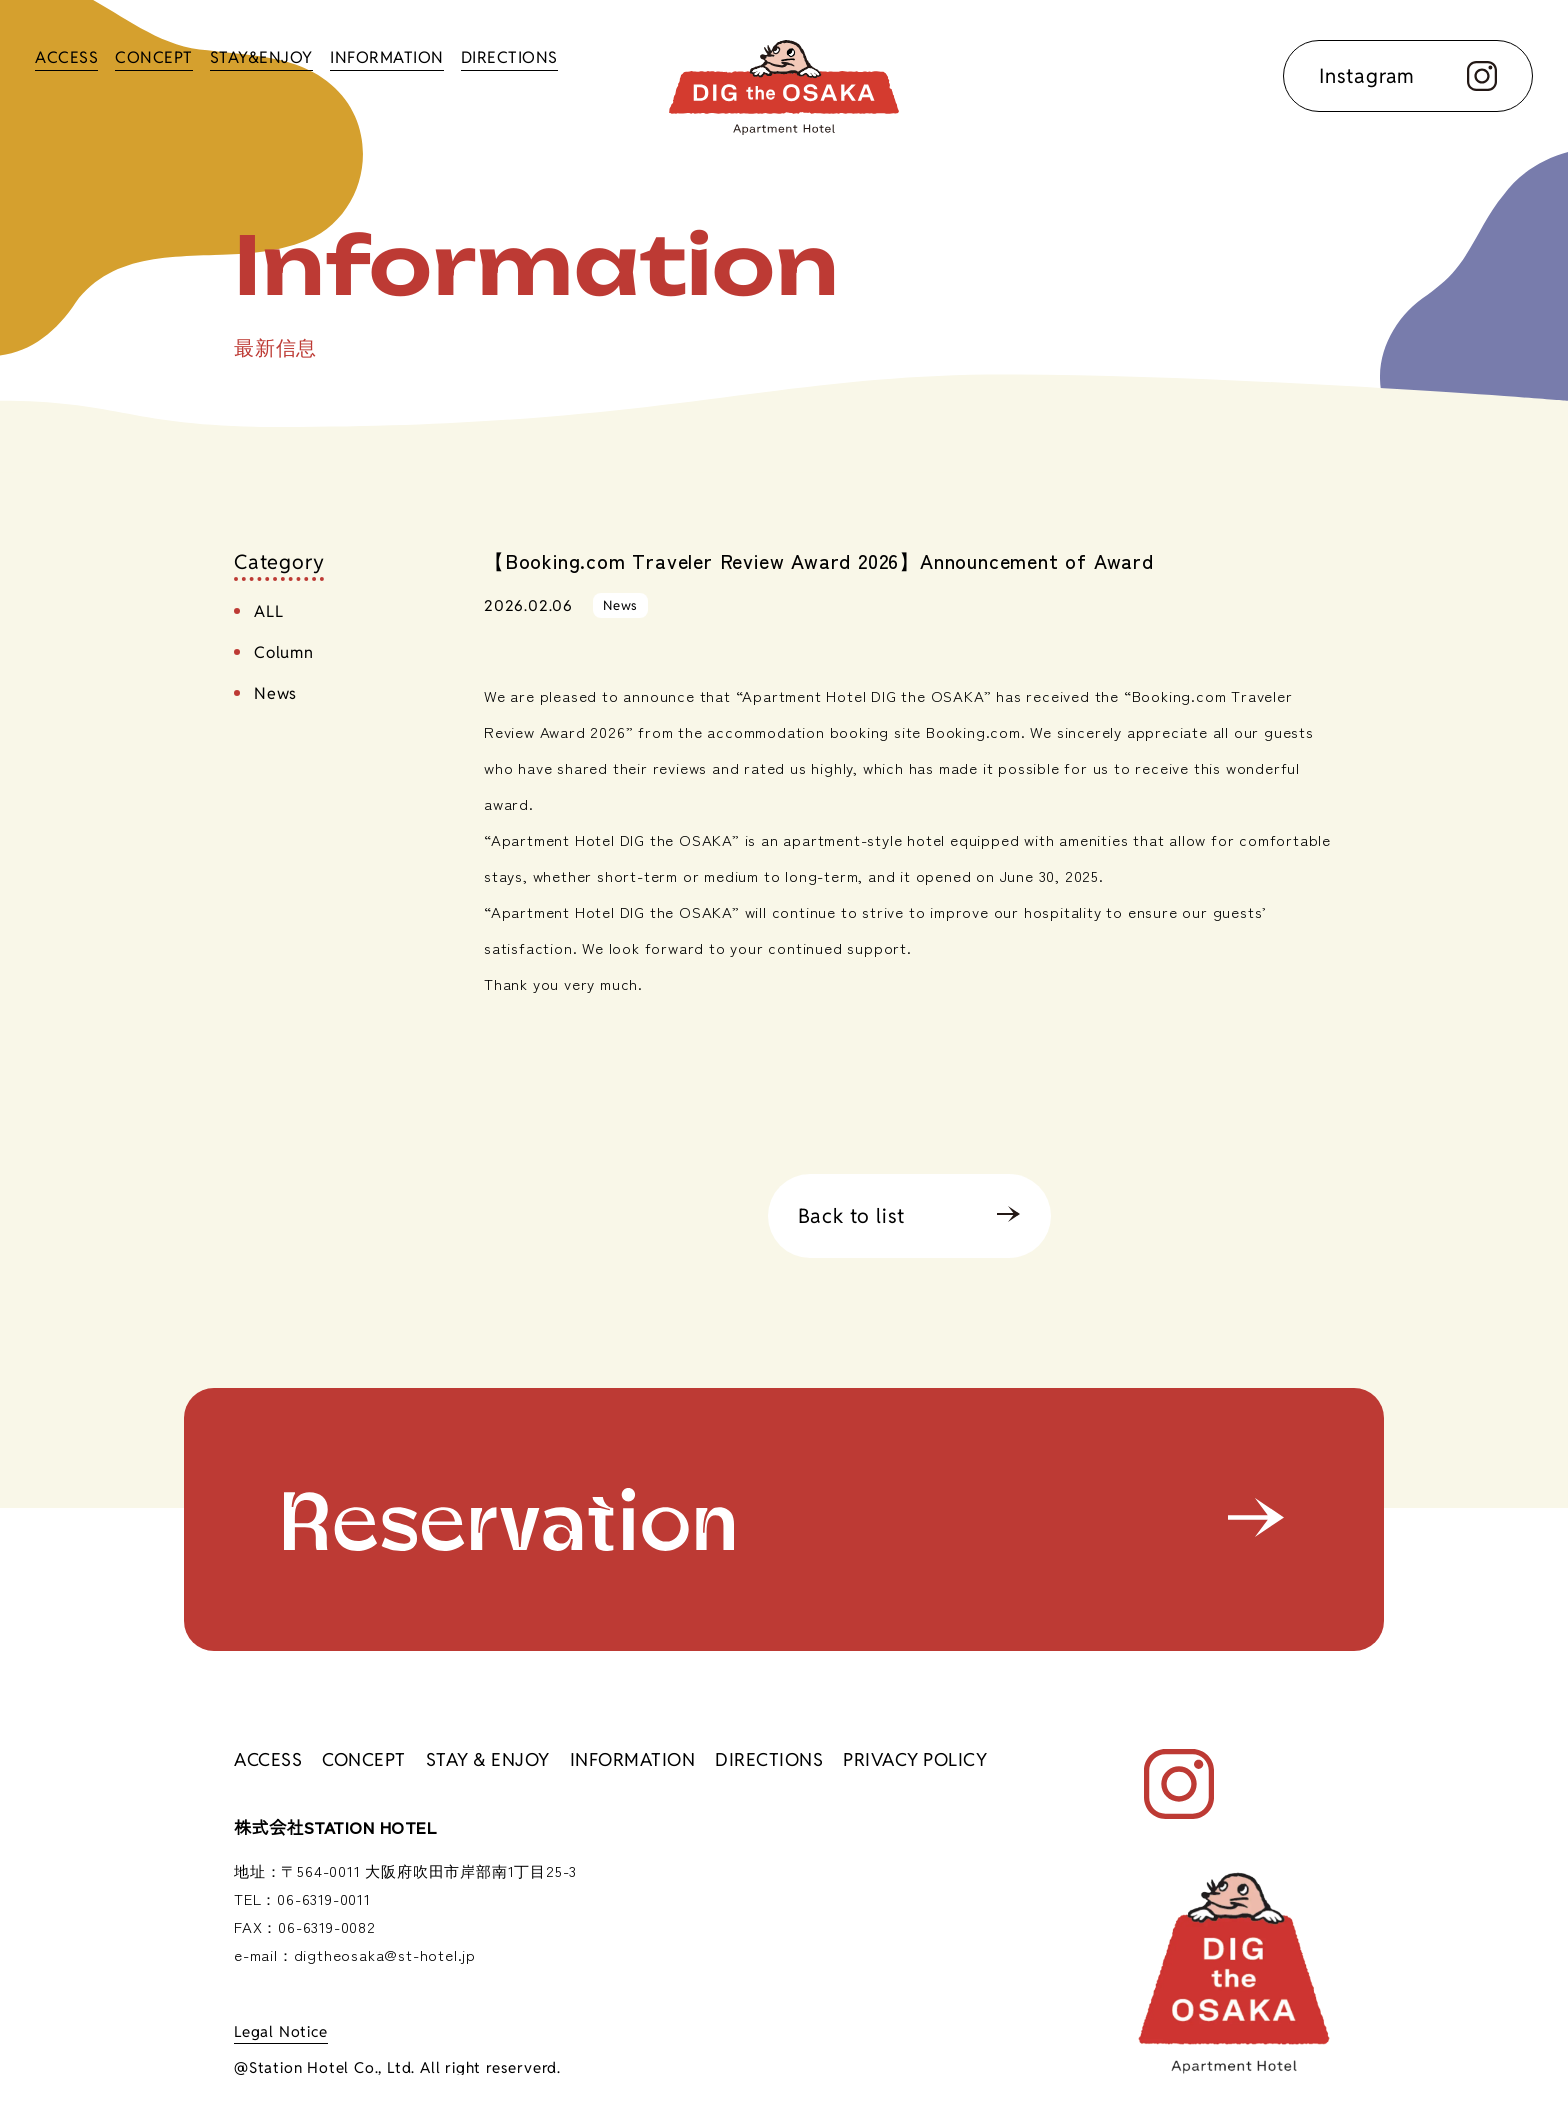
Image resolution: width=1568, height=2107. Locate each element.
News (275, 693)
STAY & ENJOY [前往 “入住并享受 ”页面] (488, 1760)
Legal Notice (281, 2031)
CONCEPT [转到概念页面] (364, 1760)
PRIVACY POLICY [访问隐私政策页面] (915, 1760)
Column (284, 652)
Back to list (852, 1216)
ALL (268, 611)
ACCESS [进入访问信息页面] (268, 1760)
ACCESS (66, 58)
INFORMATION (387, 58)
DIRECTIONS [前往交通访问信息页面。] (769, 1760)
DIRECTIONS (509, 58)
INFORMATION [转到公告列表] (633, 1760)
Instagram (1408, 76)
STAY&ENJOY (261, 58)
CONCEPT (154, 58)
